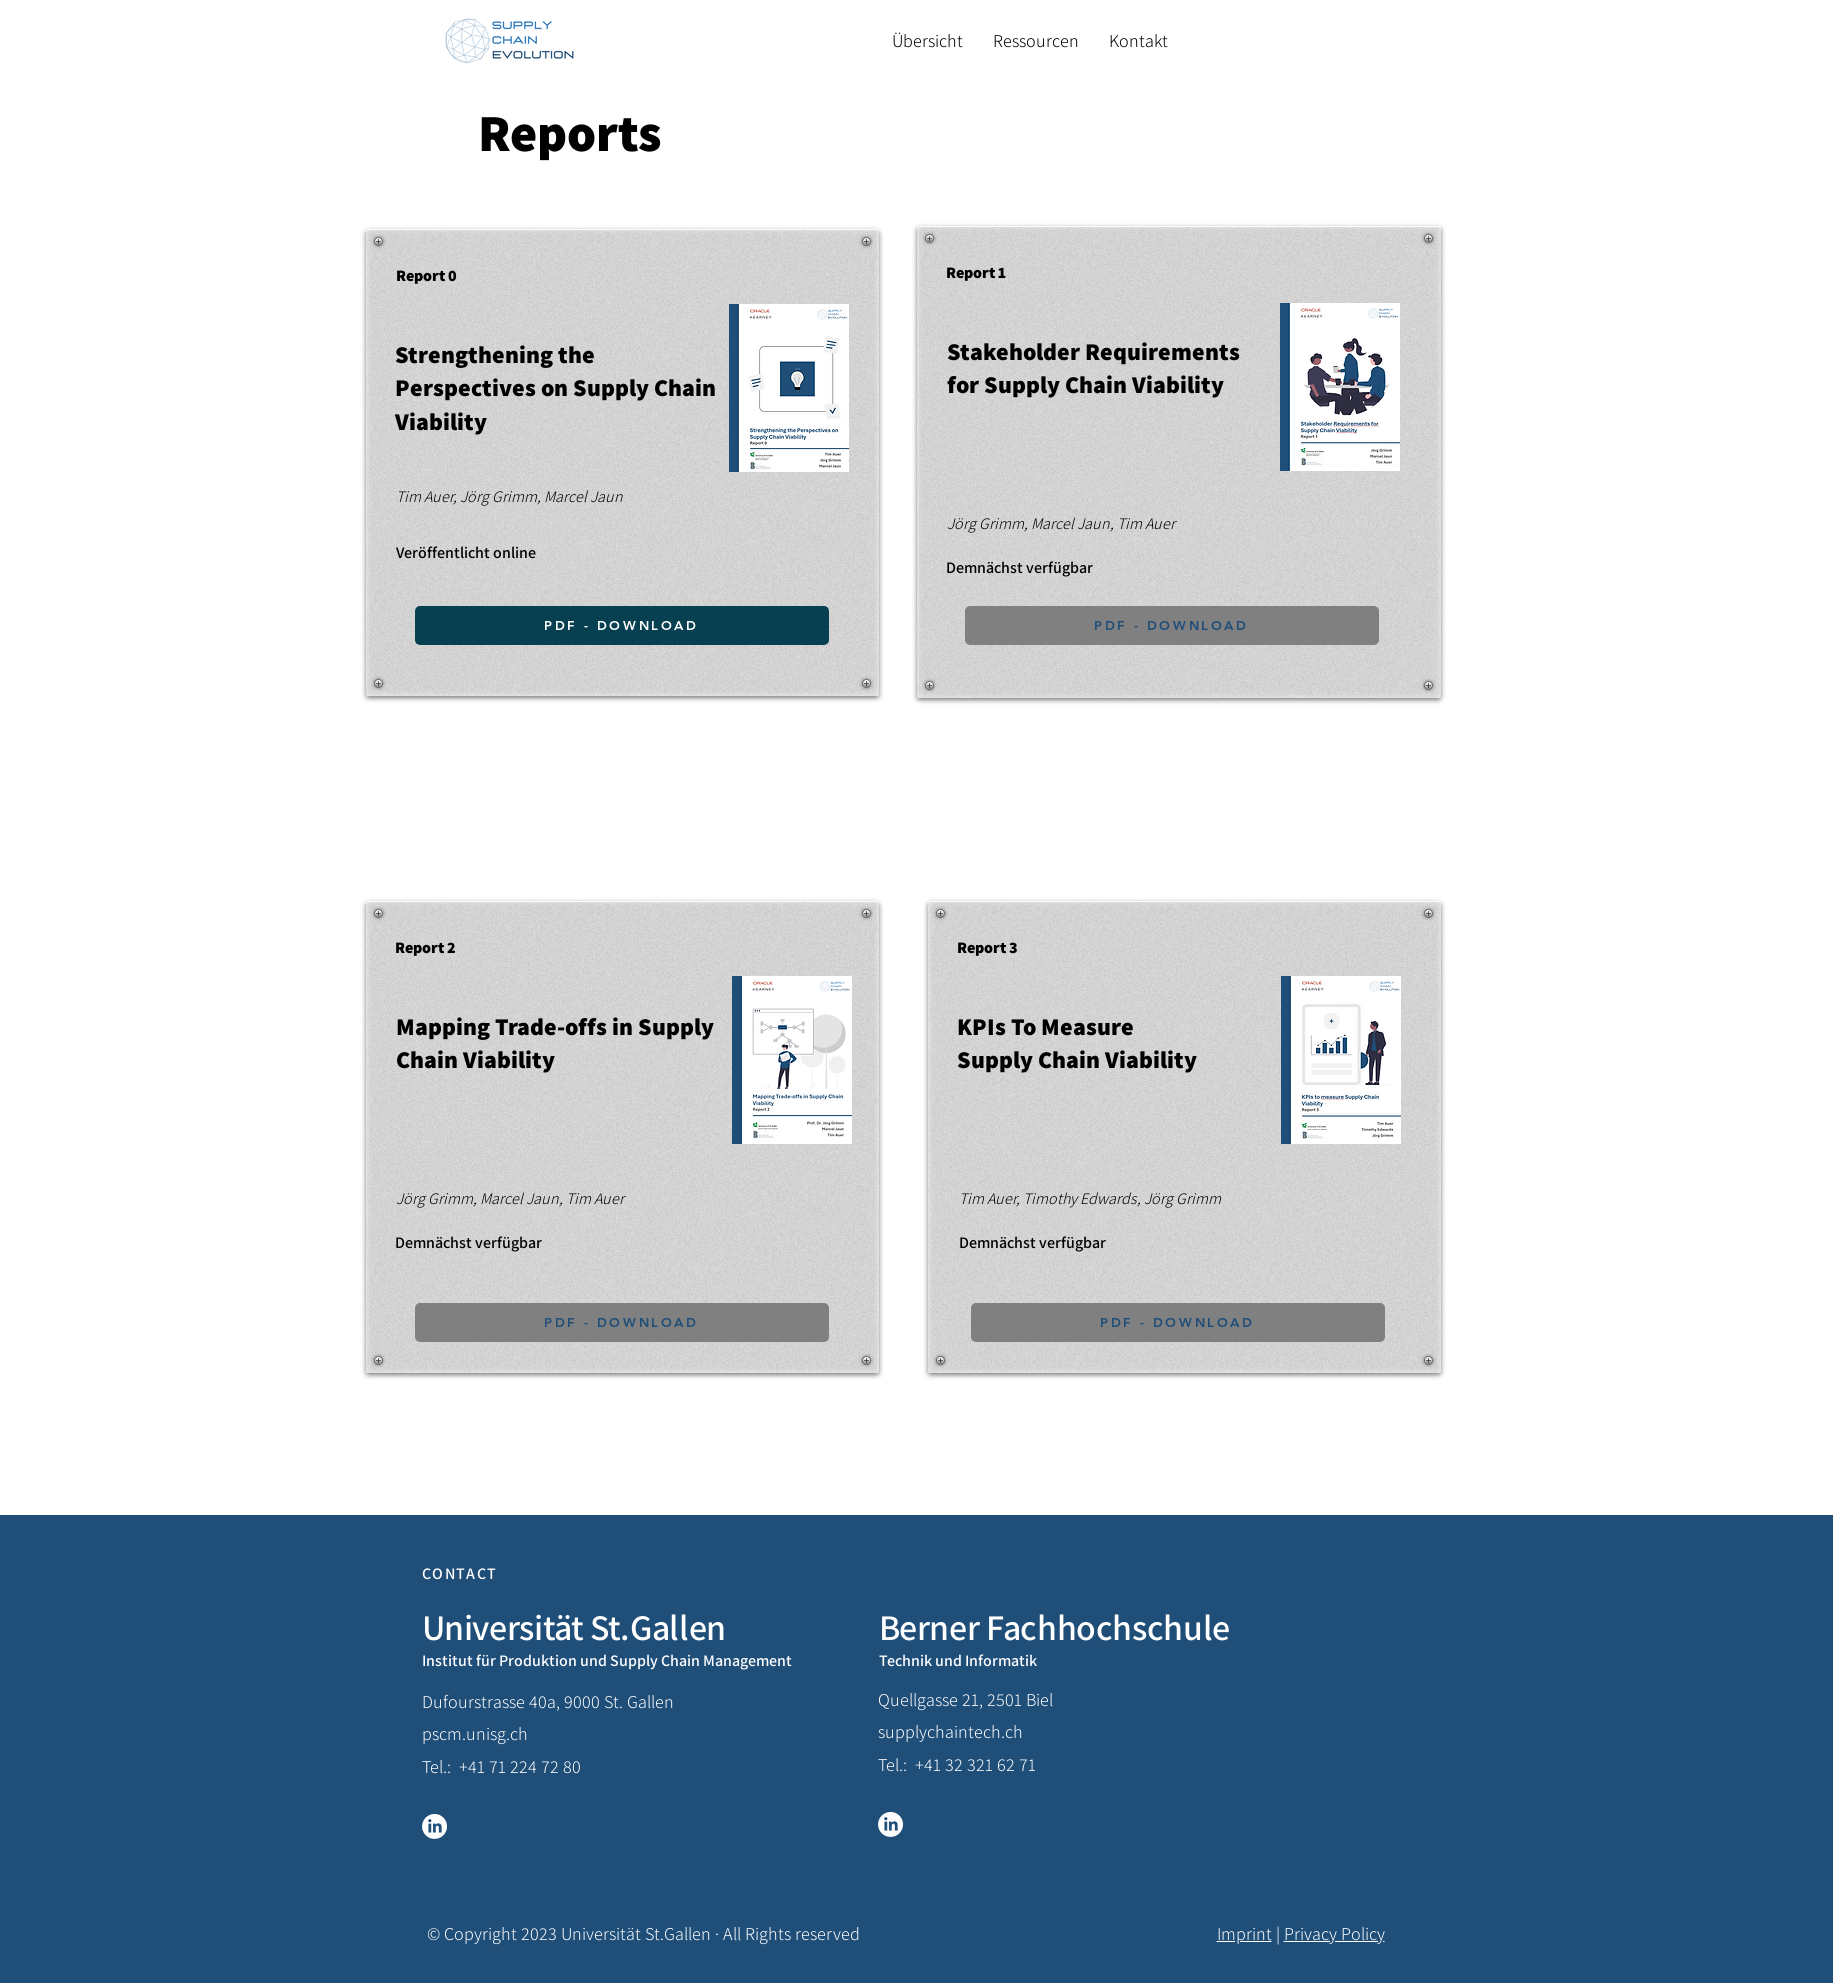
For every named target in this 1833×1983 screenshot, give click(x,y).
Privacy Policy (1334, 1933)
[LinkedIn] (434, 1826)
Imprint (1244, 1933)
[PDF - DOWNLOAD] (622, 1322)
